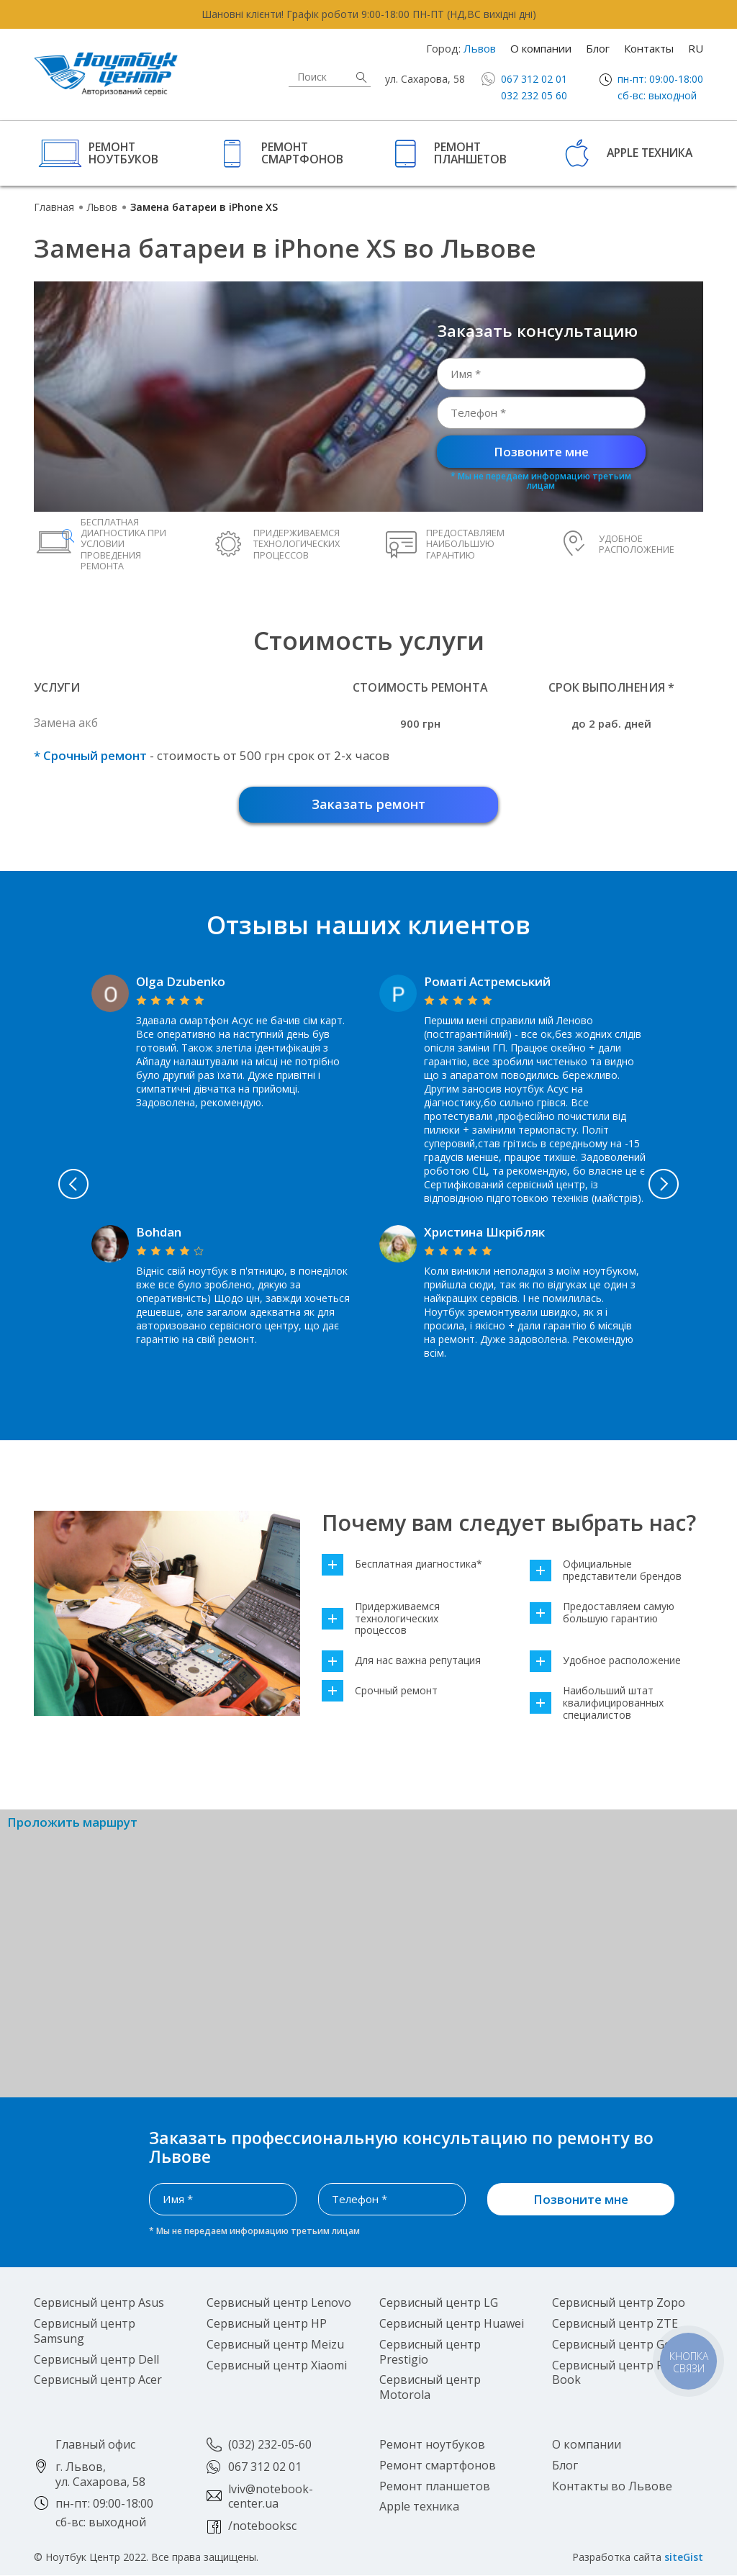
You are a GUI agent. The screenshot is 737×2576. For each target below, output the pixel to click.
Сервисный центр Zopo (618, 2303)
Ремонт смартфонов (302, 152)
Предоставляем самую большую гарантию (602, 1613)
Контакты (649, 48)
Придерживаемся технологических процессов (381, 1619)
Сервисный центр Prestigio (430, 2351)
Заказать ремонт (368, 804)
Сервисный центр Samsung (84, 2330)
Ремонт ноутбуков (123, 152)
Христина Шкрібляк (484, 1232)
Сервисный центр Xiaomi (277, 2365)
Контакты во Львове (612, 2486)
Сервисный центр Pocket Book (622, 2372)
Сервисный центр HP (267, 2323)
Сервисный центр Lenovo (279, 2303)
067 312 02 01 (534, 79)
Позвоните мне (541, 451)
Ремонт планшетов (470, 152)
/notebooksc (262, 2526)
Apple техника (649, 153)
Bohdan (158, 1232)
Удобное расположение (605, 1661)
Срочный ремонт (380, 1691)
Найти (361, 77)
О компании (540, 48)
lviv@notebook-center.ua (270, 2496)
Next (666, 1184)
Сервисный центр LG (438, 2303)
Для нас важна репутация (401, 1661)
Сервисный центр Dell (96, 2359)
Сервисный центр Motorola (430, 2387)
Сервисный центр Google (623, 2344)
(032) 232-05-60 (270, 2444)
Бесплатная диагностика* (402, 1564)
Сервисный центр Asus (99, 2303)
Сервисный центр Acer (98, 2380)
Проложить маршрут (72, 1823)
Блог (598, 48)
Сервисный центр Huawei (451, 2323)
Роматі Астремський (487, 981)
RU (695, 48)
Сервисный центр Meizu (275, 2344)
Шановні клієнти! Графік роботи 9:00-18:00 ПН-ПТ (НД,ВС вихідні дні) (369, 14)
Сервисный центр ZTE (615, 2323)
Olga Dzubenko (180, 981)
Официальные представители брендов (606, 1570)
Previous (70, 1184)
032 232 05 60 (534, 95)
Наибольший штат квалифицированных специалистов (597, 1703)
